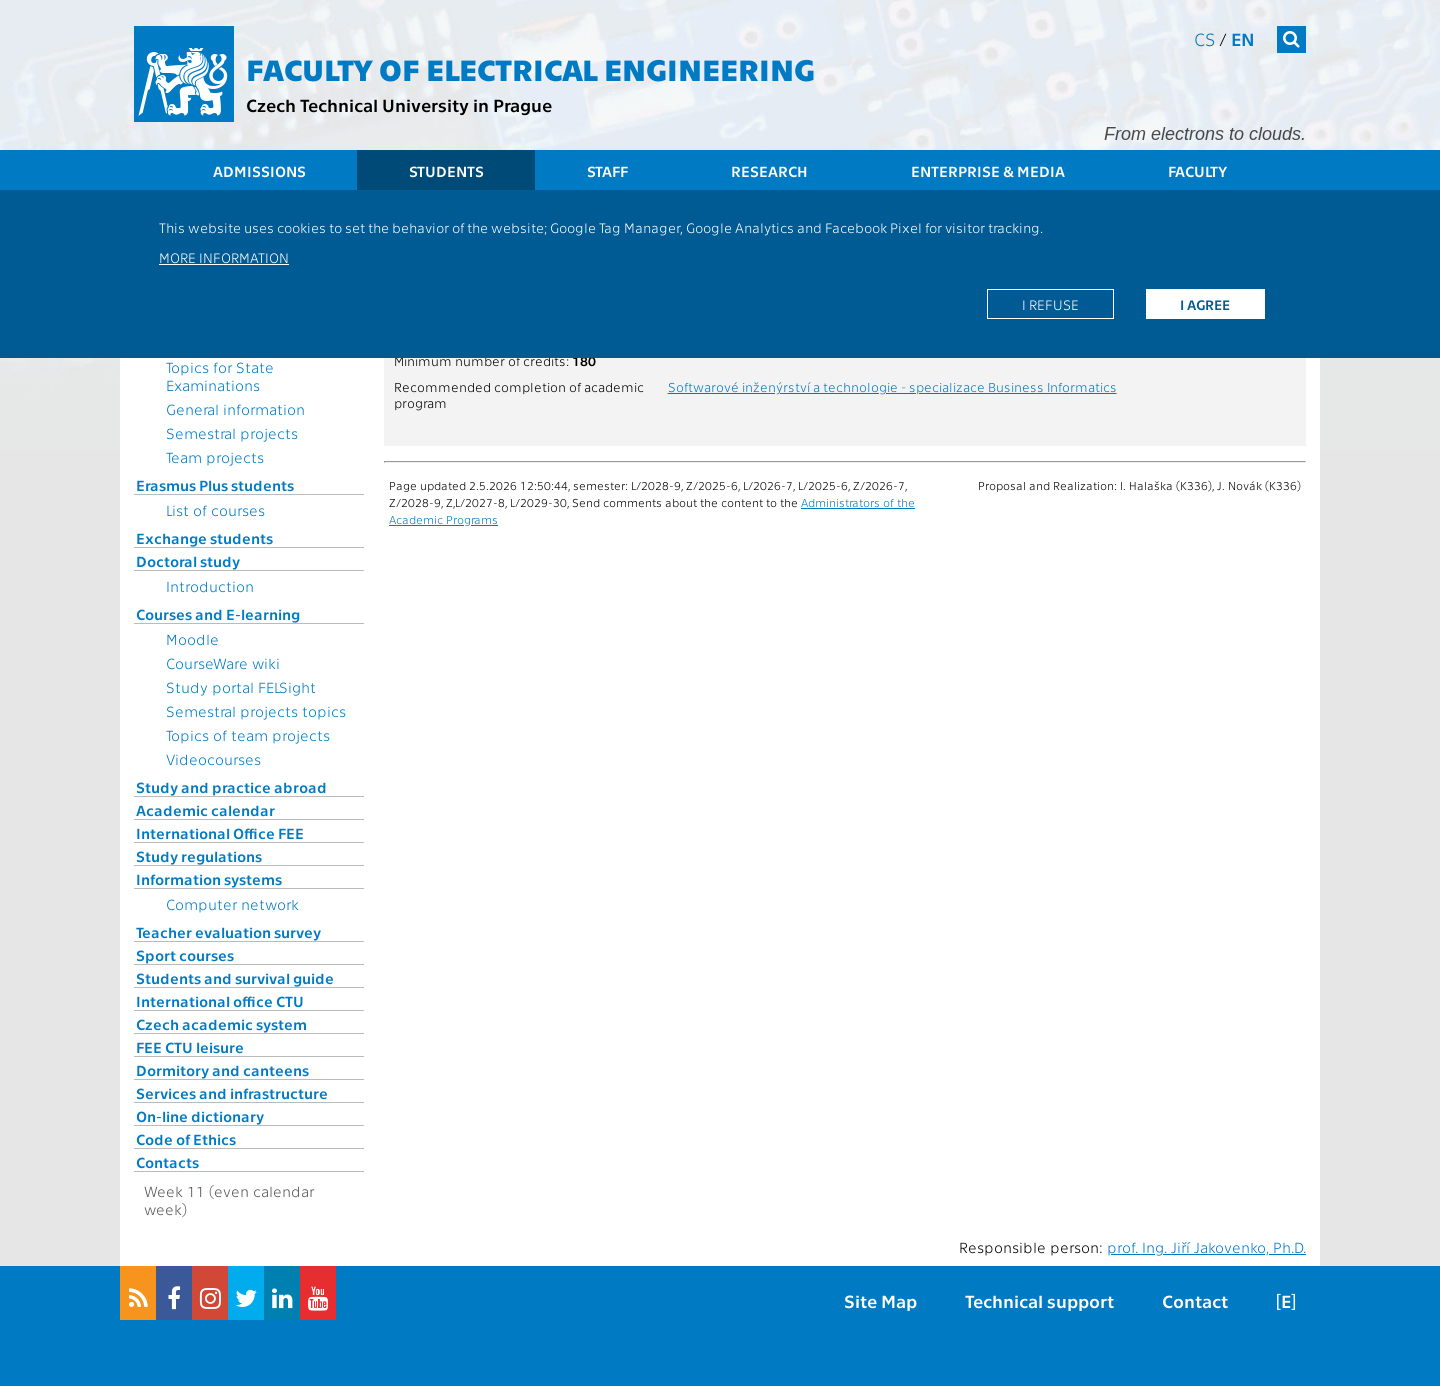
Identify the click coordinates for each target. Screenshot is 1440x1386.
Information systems (209, 879)
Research (769, 171)
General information (235, 409)
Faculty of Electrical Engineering (530, 68)
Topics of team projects (248, 735)
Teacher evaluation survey (228, 932)
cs (1204, 38)
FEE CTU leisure (190, 1047)
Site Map (880, 1300)
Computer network (232, 904)
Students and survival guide (235, 978)
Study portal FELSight (241, 687)
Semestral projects (232, 433)
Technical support (1039, 1300)
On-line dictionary (200, 1116)
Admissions (259, 171)
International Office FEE (220, 833)
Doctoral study (188, 561)
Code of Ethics (186, 1139)
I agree (1205, 304)
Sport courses (185, 955)
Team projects (215, 457)
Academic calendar (205, 810)
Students (446, 171)
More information (224, 257)
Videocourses (213, 759)
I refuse (1050, 304)
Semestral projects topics (256, 711)
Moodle (192, 639)
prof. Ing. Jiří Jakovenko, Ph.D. (1206, 1247)
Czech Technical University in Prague (399, 104)
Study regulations (199, 856)
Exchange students (204, 538)
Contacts (167, 1162)
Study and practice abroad (231, 787)
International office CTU (220, 1001)
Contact (1195, 1300)
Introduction (210, 586)
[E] (1286, 1300)
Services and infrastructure (232, 1093)
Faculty (1197, 171)
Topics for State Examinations (220, 376)
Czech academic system (221, 1024)
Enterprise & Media (988, 171)
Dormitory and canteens (222, 1070)
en (1243, 38)
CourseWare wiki (223, 663)
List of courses (215, 510)
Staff (607, 171)
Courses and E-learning (218, 614)
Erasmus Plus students (215, 485)
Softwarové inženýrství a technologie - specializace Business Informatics (892, 386)
